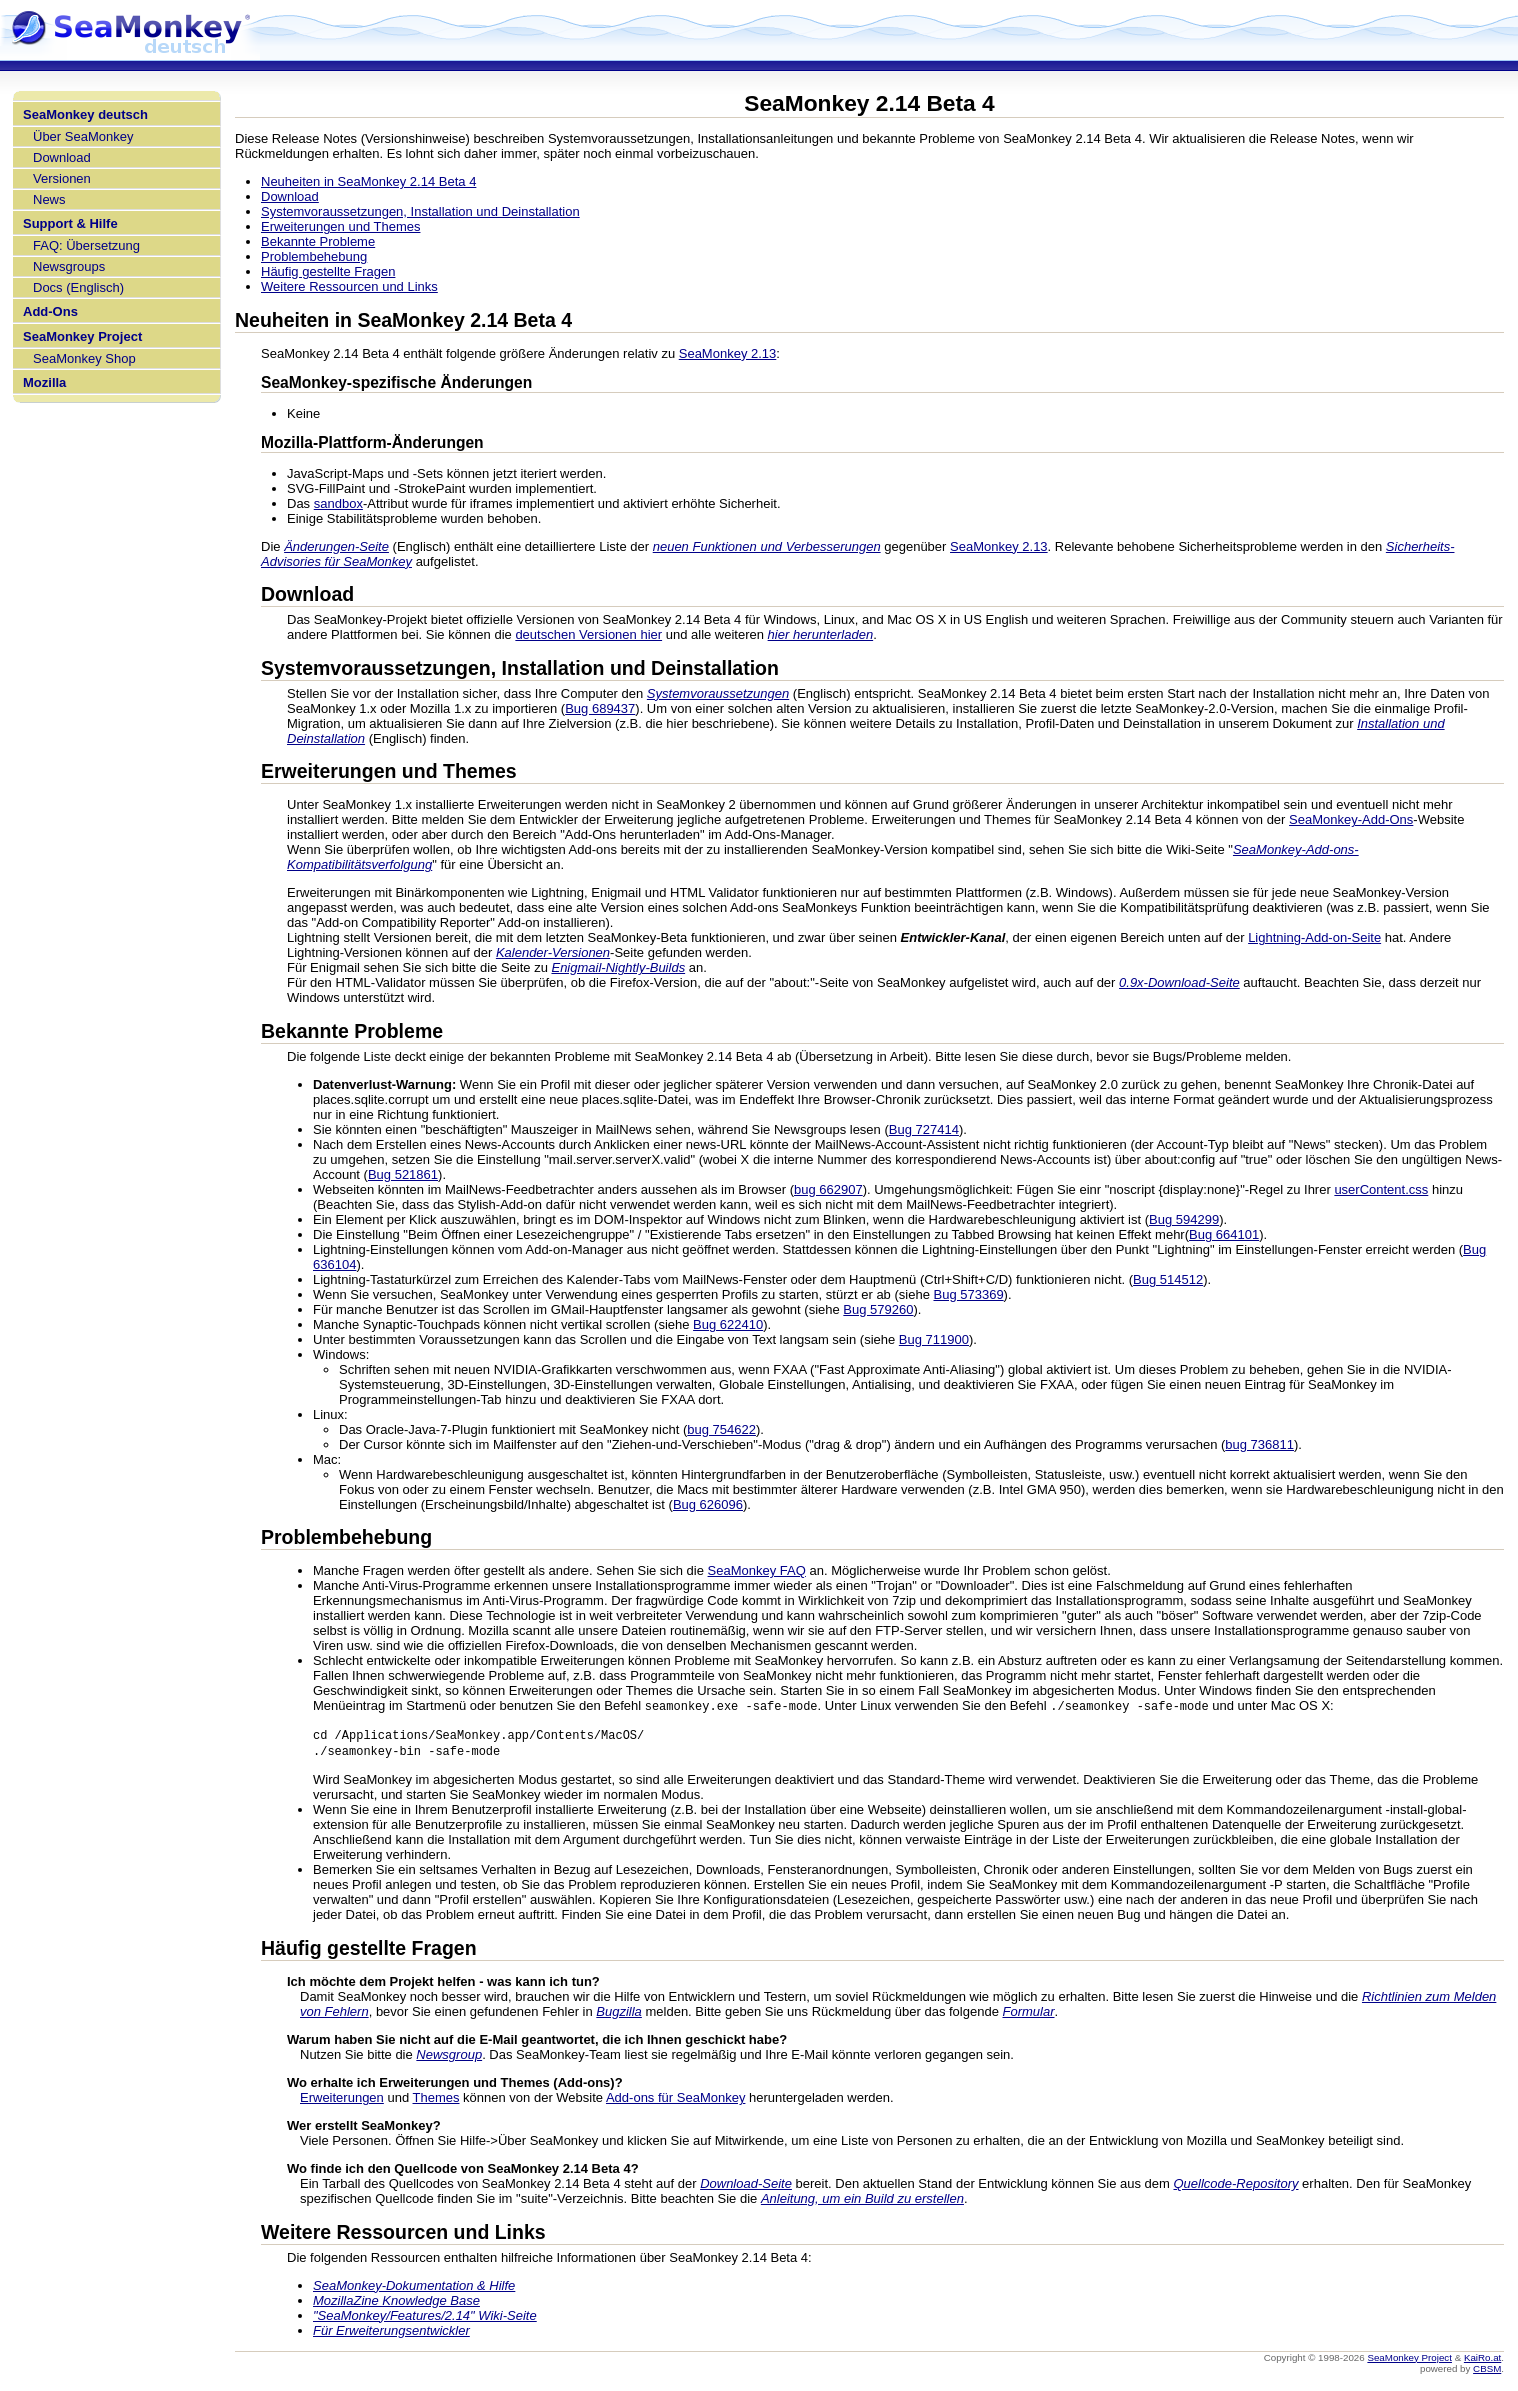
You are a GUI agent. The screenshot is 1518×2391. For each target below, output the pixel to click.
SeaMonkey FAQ (757, 1570)
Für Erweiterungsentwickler (391, 2333)
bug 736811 (1259, 1444)
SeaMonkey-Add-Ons (1351, 819)
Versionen (62, 178)
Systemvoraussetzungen (718, 693)
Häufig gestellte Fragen (328, 271)
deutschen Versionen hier (588, 634)
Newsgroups (69, 266)
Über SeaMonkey (83, 136)
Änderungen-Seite (336, 546)
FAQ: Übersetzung (86, 245)
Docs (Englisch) (78, 287)
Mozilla (44, 382)
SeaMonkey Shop (84, 358)
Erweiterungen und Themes (340, 226)
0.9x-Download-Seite (1179, 982)
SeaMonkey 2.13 (728, 353)
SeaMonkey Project (82, 336)
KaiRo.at (1482, 2360)
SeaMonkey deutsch (85, 114)
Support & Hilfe (70, 223)
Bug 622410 (728, 1324)
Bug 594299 (1184, 1219)
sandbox (338, 503)
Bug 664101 (1224, 1234)
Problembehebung (314, 256)
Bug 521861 (403, 1174)
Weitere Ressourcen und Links (349, 286)
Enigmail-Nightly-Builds (618, 967)
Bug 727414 (924, 1129)
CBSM (1487, 2371)
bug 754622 (721, 1429)
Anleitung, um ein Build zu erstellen (862, 2201)
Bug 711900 (934, 1339)
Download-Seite (746, 2186)
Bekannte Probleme (318, 241)
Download (62, 157)
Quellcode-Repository (1235, 2186)
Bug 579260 (878, 1309)
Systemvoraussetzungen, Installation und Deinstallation (420, 211)
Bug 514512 (1168, 1279)
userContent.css (1381, 1189)
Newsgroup (449, 2057)
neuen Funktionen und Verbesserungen (767, 546)
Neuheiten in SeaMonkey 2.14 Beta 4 (368, 181)
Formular (1028, 2014)
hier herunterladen (821, 634)
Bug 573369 (968, 1294)
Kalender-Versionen (553, 952)
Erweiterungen (342, 2100)
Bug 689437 (600, 708)
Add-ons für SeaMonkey (675, 2100)
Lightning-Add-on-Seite (1314, 937)
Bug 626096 (708, 1504)
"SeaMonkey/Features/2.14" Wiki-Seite (425, 2318)
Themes (436, 2100)
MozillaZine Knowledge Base (396, 2303)
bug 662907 (828, 1189)
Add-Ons (50, 311)
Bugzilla (619, 2014)
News (49, 199)
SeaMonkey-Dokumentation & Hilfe (414, 2288)
